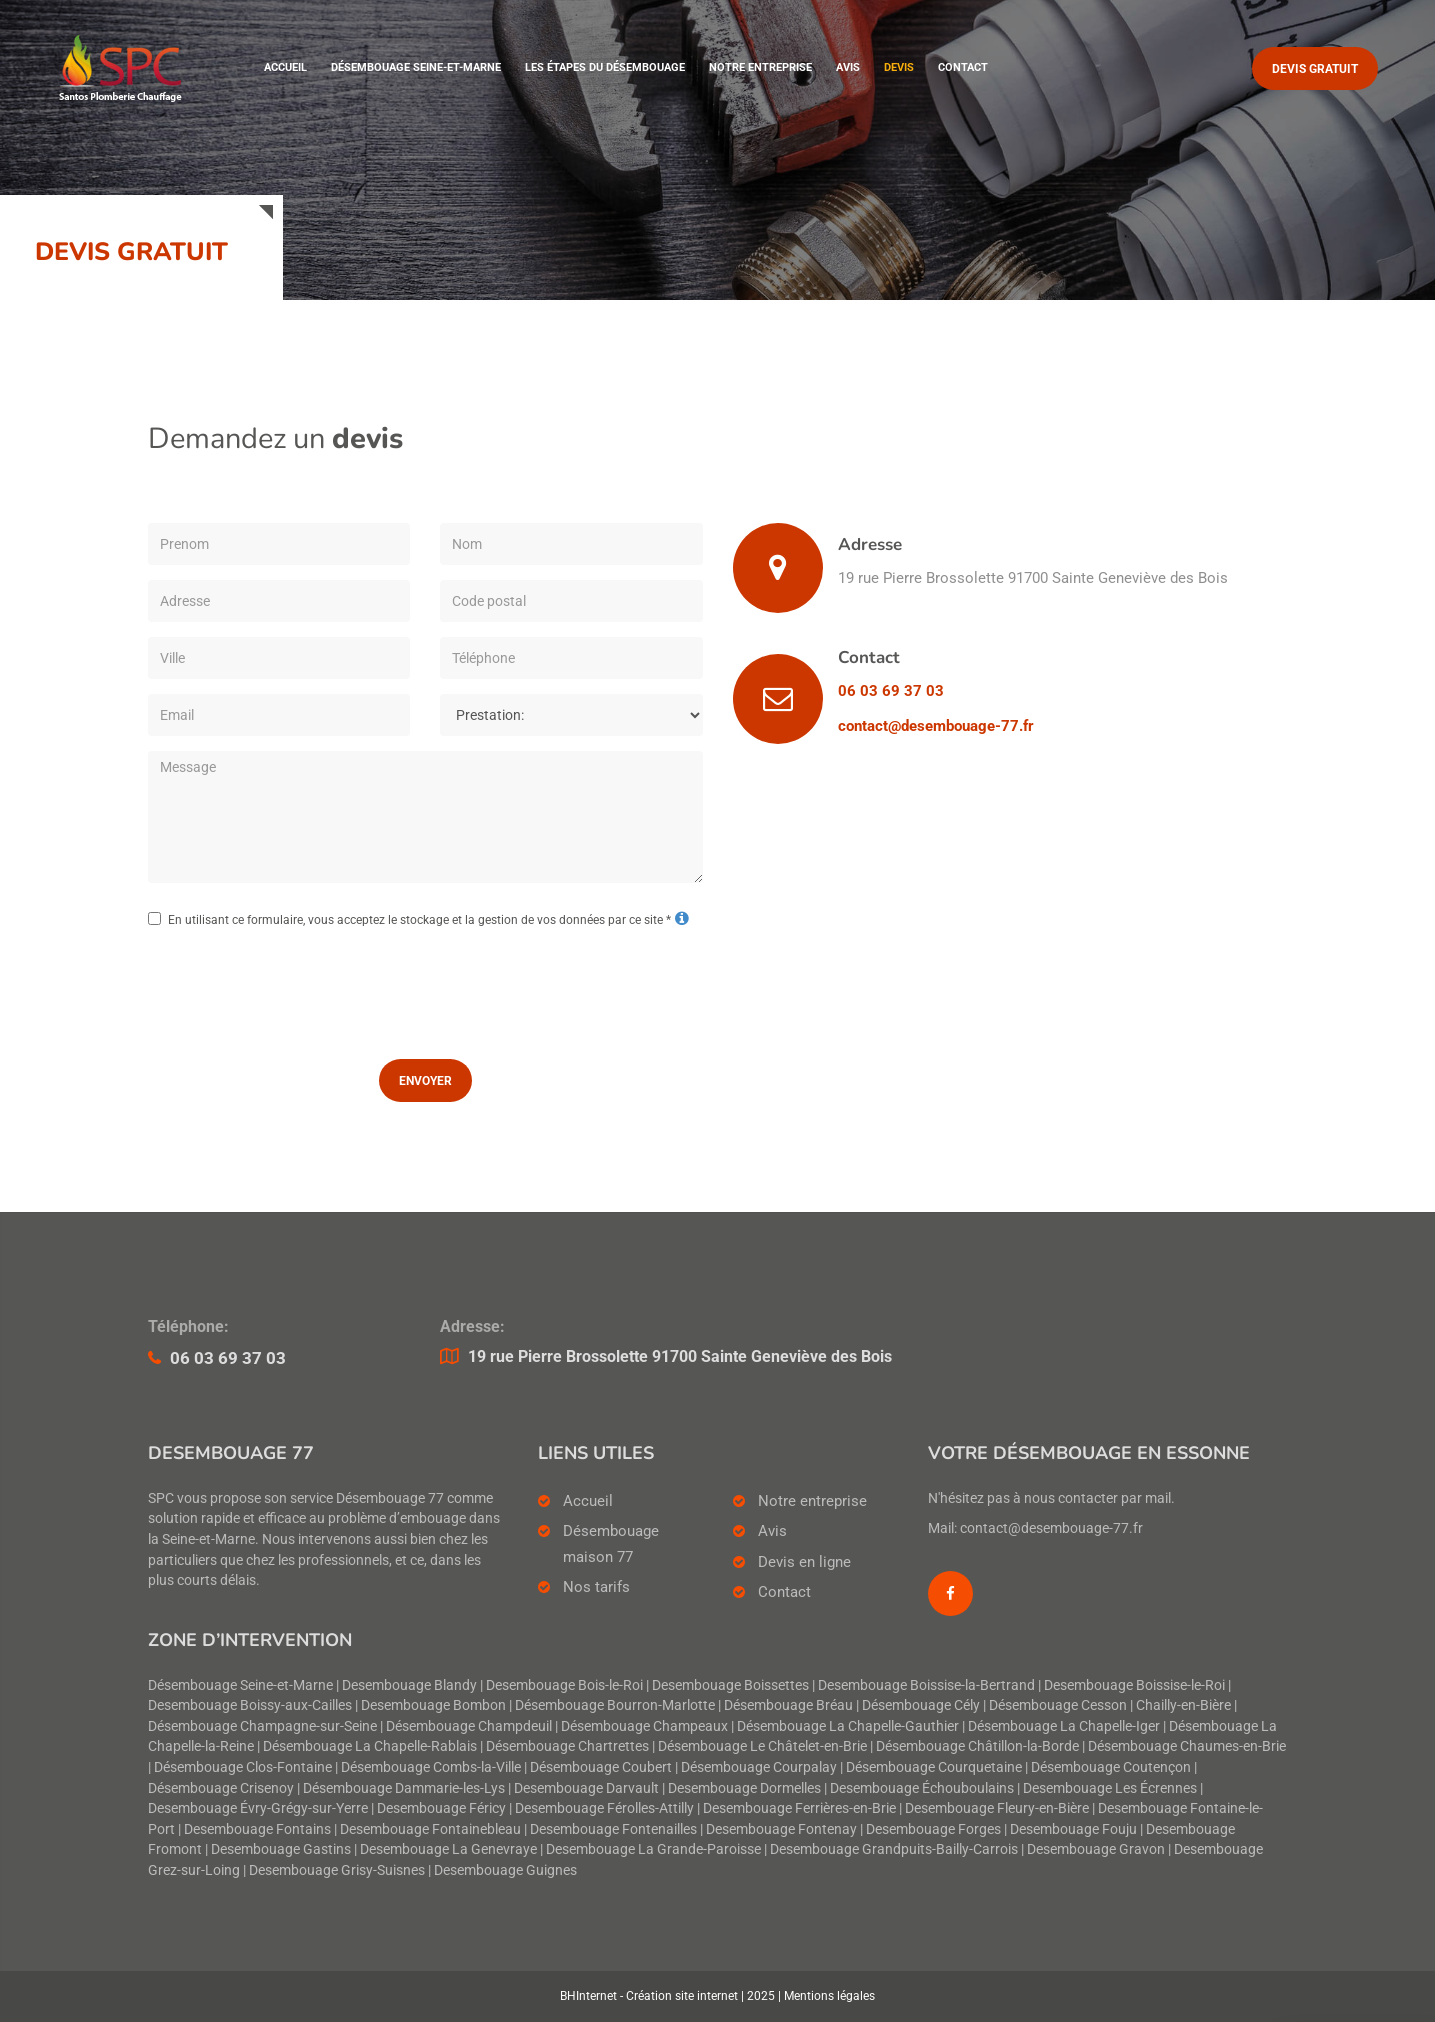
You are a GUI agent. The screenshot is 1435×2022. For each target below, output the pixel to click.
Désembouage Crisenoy (221, 1788)
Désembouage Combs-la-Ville (431, 1767)
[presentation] (425, 990)
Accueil (285, 68)
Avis (848, 68)
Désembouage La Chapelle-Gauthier (848, 1726)
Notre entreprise (760, 68)
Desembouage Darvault (586, 1788)
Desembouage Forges (933, 1829)
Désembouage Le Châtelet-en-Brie (762, 1746)
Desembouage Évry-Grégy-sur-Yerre (258, 1808)
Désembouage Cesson (1058, 1705)
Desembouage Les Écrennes (1110, 1788)
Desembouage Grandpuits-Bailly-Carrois (894, 1849)
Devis (899, 68)
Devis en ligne (804, 1562)
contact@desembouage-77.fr (936, 726)
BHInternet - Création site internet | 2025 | (672, 1996)
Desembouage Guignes (505, 1870)
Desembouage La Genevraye (448, 1849)
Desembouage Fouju (1073, 1829)
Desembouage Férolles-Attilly (604, 1808)
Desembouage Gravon (1096, 1849)
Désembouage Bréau (788, 1705)
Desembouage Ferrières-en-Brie (799, 1808)
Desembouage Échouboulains (922, 1788)
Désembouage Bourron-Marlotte (615, 1705)
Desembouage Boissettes (730, 1685)
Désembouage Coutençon (1111, 1767)
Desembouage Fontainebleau (430, 1829)
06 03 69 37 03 (891, 691)
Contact (963, 68)
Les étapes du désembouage (605, 68)
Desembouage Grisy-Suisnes (337, 1870)
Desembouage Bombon (433, 1705)
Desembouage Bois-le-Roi (564, 1685)
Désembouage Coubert (601, 1767)
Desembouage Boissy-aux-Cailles (250, 1705)
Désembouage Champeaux (644, 1726)
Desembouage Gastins (281, 1849)
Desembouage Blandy (409, 1685)
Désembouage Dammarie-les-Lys (404, 1788)
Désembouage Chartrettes (567, 1746)
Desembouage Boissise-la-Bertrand (926, 1685)
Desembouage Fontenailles (613, 1829)
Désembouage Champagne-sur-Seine (262, 1726)
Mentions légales (829, 1996)
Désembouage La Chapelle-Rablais (370, 1746)
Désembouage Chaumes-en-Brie (1187, 1746)
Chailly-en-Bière (1183, 1705)
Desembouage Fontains (257, 1829)
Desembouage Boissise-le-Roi (1134, 1685)
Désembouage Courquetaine (934, 1767)
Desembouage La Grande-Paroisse (653, 1849)
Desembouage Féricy (441, 1808)
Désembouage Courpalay (759, 1767)
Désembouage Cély (921, 1705)
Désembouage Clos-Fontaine (243, 1767)
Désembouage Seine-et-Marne (416, 68)
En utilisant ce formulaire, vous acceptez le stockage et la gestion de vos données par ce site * (419, 920)
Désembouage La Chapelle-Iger (1064, 1726)
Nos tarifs (596, 1587)
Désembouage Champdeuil (469, 1726)
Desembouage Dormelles (744, 1788)
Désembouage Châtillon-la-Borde (977, 1746)
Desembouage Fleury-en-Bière (997, 1808)
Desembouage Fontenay (781, 1829)
